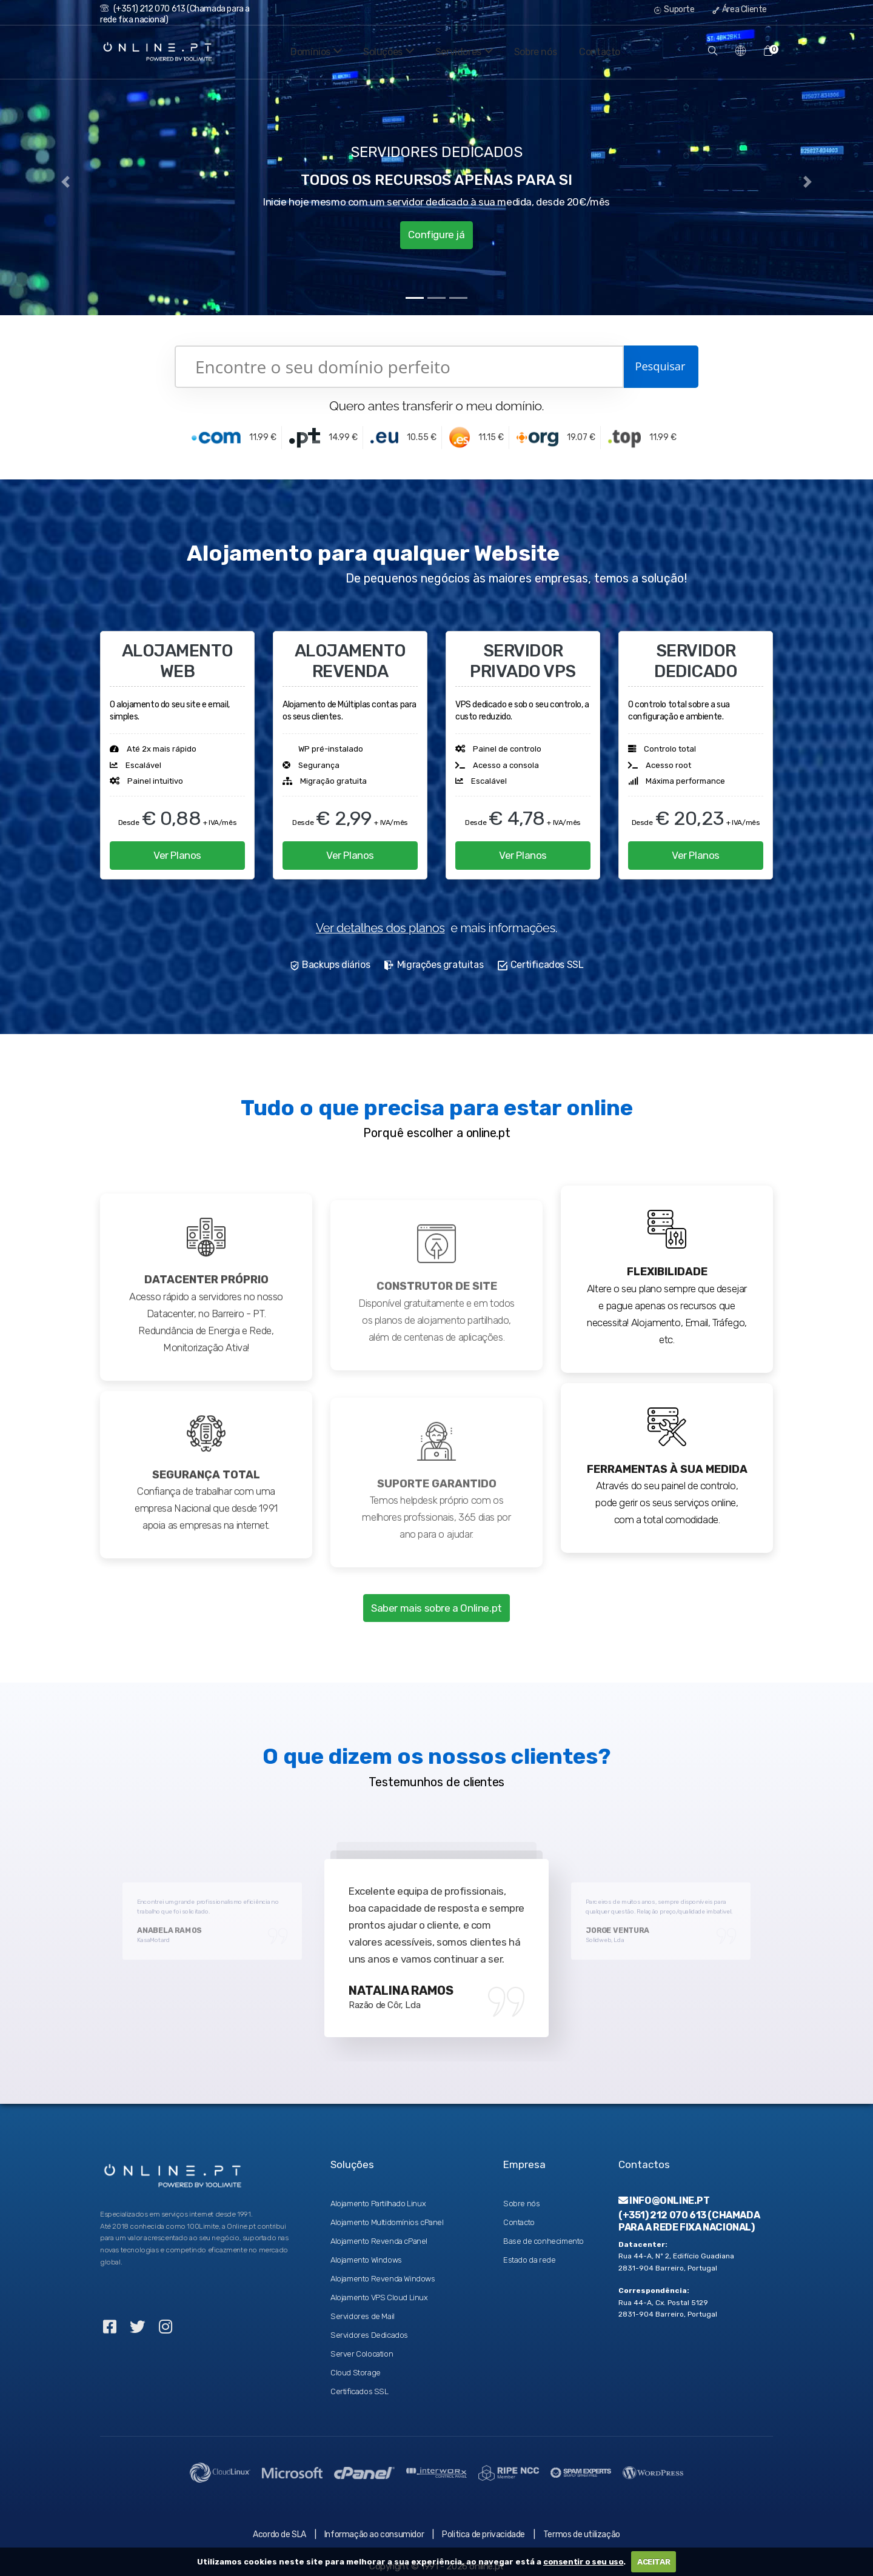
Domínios (303, 52)
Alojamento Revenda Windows (382, 2269)
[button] (65, 181)
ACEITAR (653, 2561)
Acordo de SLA (279, 2525)
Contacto (599, 52)
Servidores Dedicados (369, 2325)
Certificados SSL (359, 2381)
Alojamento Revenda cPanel (378, 2231)
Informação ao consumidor (374, 2525)
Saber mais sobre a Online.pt (436, 1601)
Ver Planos (177, 853)
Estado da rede (529, 2250)
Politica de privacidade (483, 2525)
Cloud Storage (355, 2362)
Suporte (674, 9)
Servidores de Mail (362, 2306)
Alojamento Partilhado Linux (378, 2193)
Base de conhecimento (543, 2231)
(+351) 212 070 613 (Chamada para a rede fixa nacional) (689, 2211)
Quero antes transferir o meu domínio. (436, 405)
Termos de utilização (581, 2525)
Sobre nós (535, 52)
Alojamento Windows (366, 2250)
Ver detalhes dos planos (380, 923)
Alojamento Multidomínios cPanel (387, 2212)
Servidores (461, 52)
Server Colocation (361, 2344)
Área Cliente (739, 9)
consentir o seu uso (583, 2561)
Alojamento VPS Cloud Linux (379, 2287)
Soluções (380, 52)
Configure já (436, 232)
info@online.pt (664, 2191)
